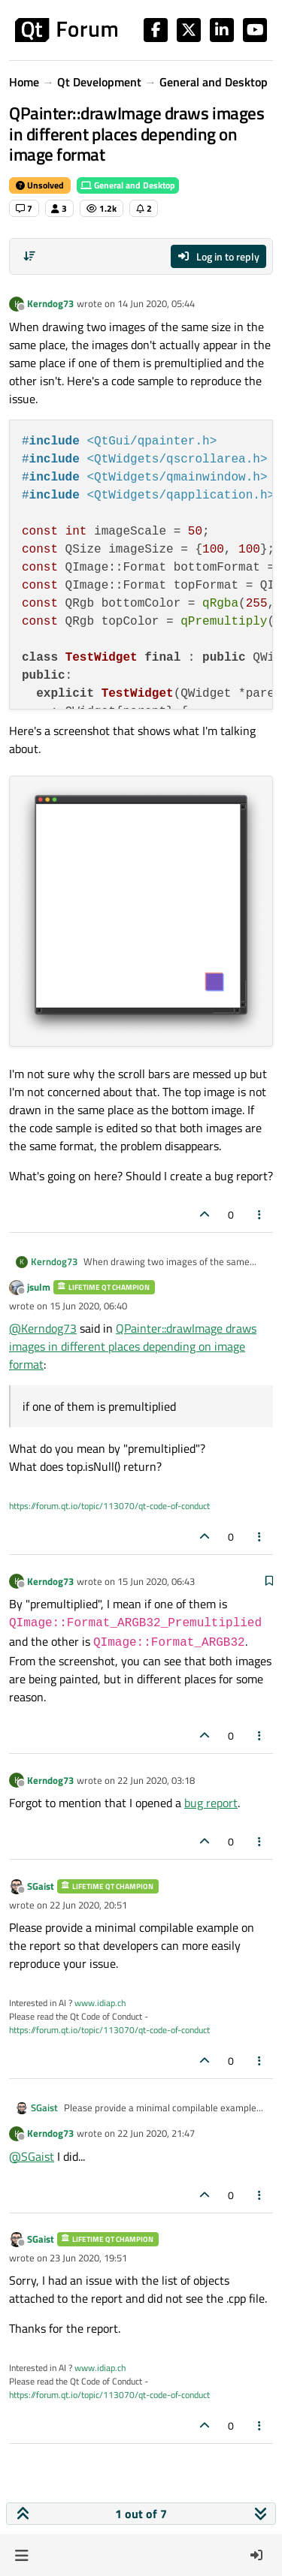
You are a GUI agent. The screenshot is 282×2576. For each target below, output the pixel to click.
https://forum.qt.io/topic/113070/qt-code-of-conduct (109, 1506)
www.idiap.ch (100, 2003)
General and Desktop (127, 185)
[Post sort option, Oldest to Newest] (29, 256)
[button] (21, 2555)
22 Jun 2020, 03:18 (156, 1780)
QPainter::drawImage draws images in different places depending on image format (132, 1346)
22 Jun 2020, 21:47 (156, 2133)
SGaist (40, 1886)
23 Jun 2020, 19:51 (88, 2257)
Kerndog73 (50, 303)
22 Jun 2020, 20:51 (88, 1904)
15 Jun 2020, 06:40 (88, 1305)
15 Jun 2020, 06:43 (156, 1581)
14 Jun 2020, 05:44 (156, 303)
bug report (211, 1803)
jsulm (38, 1286)
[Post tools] (260, 1214)
